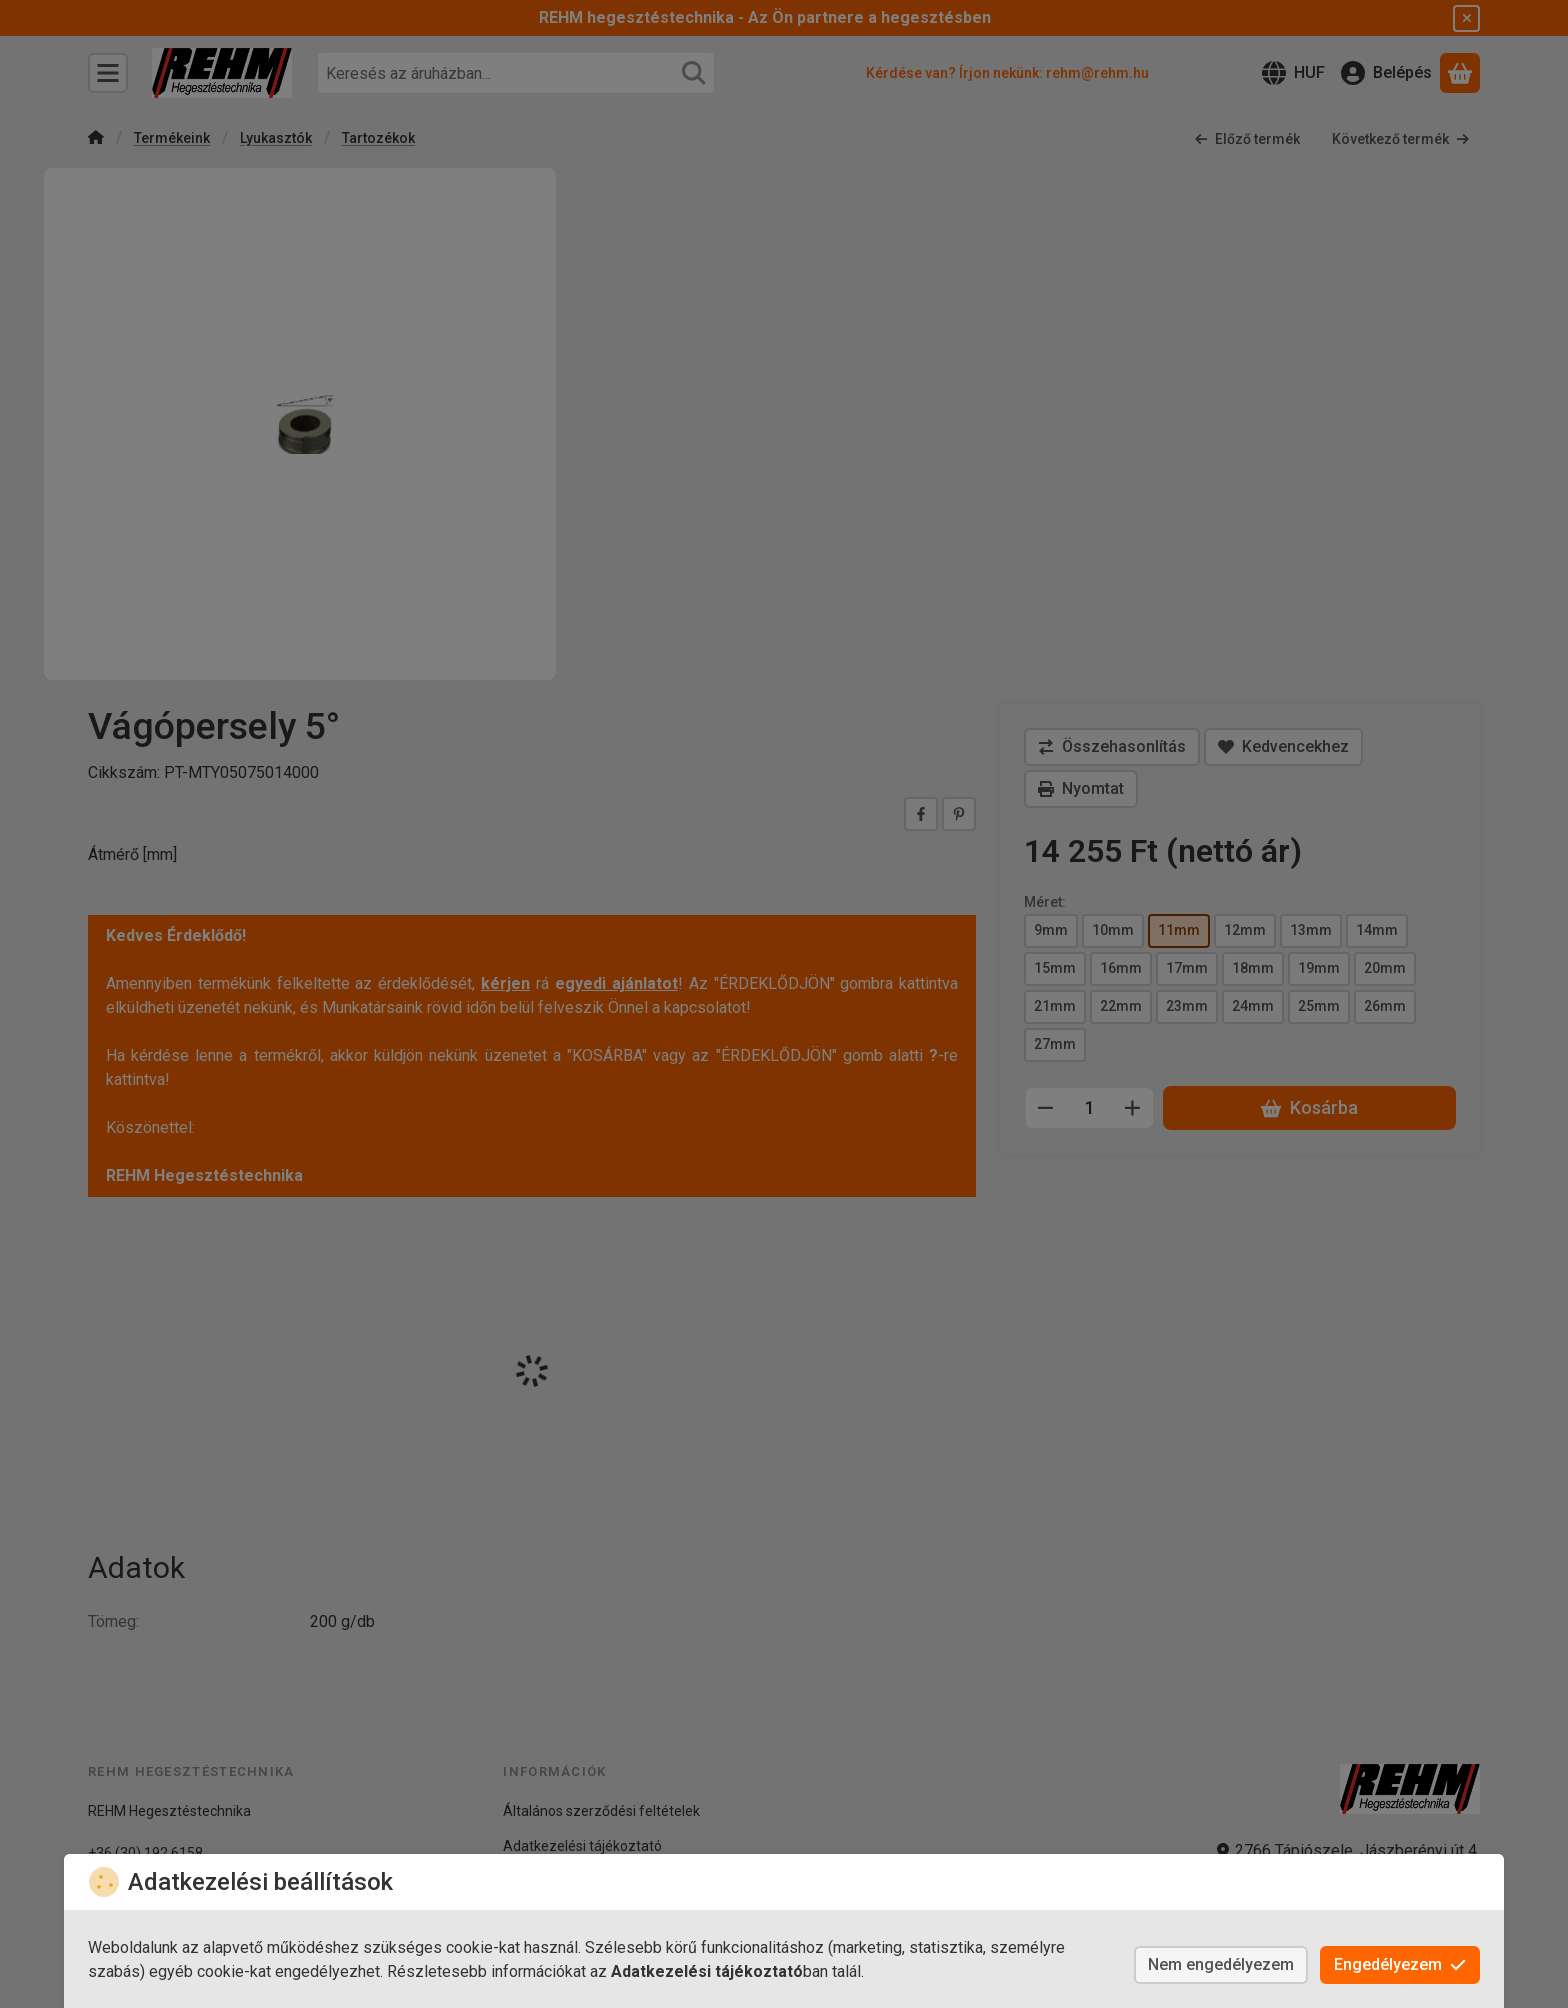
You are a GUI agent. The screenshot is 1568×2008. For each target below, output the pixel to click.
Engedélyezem (1400, 1964)
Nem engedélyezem (1221, 1964)
